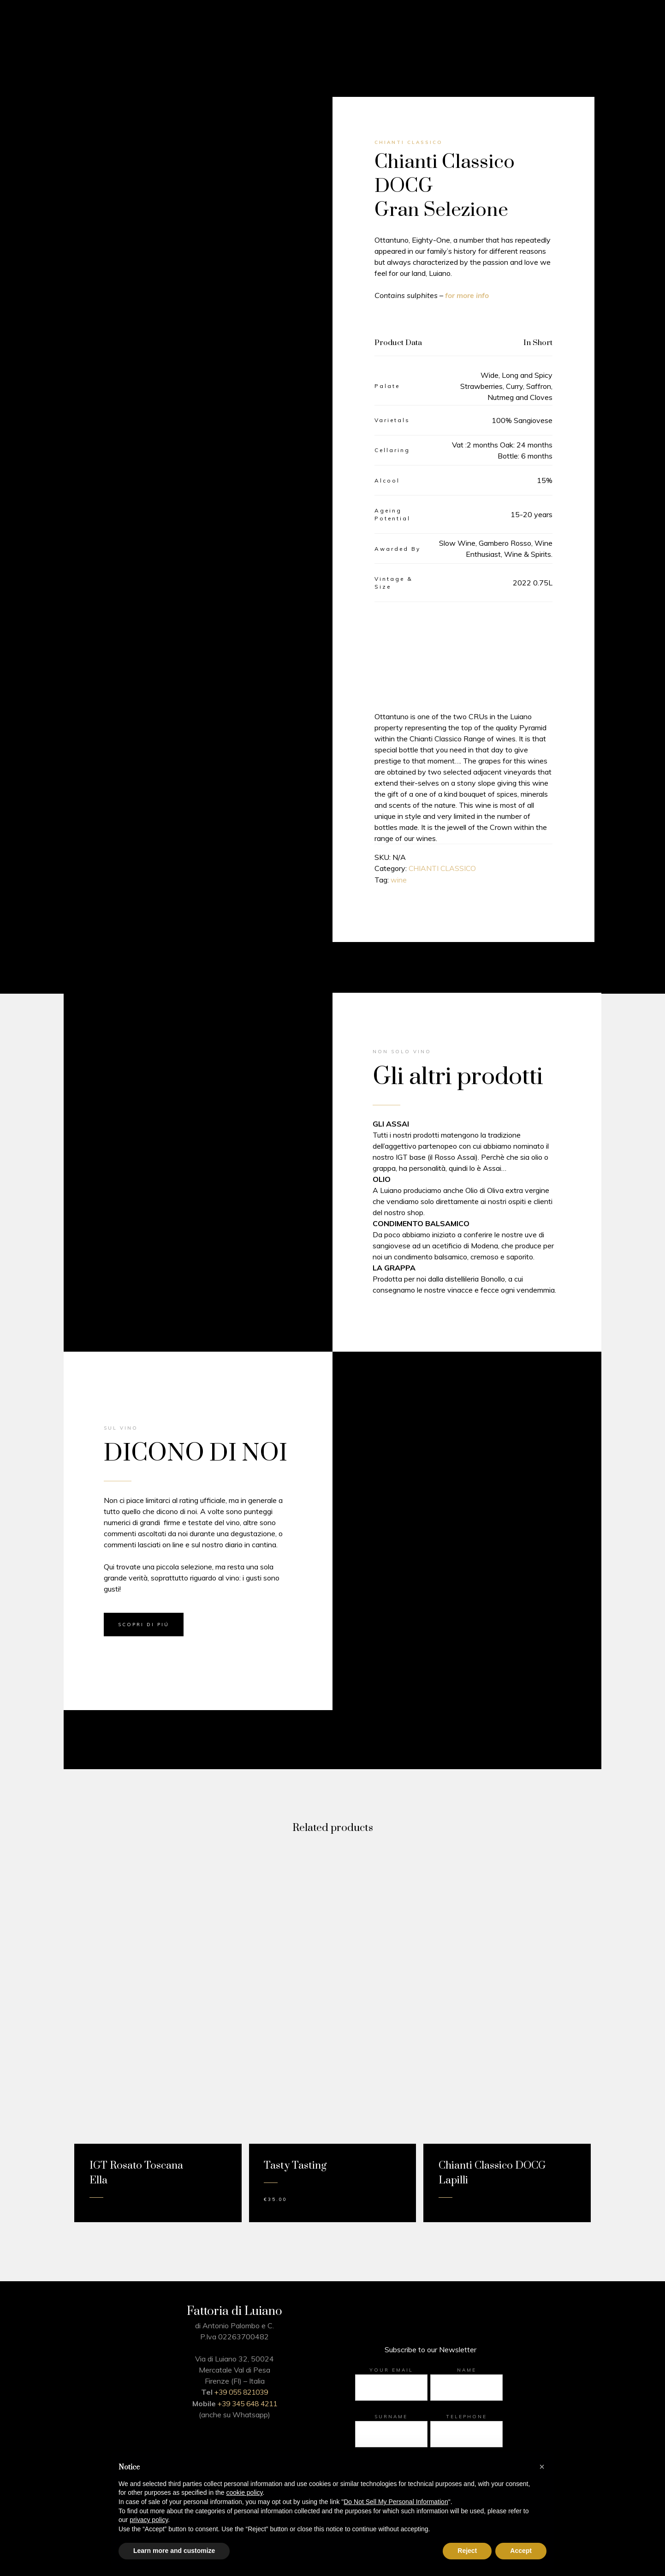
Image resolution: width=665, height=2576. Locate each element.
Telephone (466, 2417)
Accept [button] (521, 2550)
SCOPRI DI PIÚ (143, 1625)
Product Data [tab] (398, 343)
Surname (391, 2417)
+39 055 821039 (241, 2392)
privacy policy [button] (149, 2519)
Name (466, 2370)
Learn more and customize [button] (174, 2550)
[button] (541, 2466)
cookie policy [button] (244, 2492)
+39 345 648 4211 (247, 2403)
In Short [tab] (537, 343)
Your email (391, 2370)
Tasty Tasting (295, 2165)
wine (399, 879)
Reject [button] (467, 2550)
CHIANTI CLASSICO (443, 868)
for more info (467, 295)
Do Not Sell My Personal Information (396, 2501)
